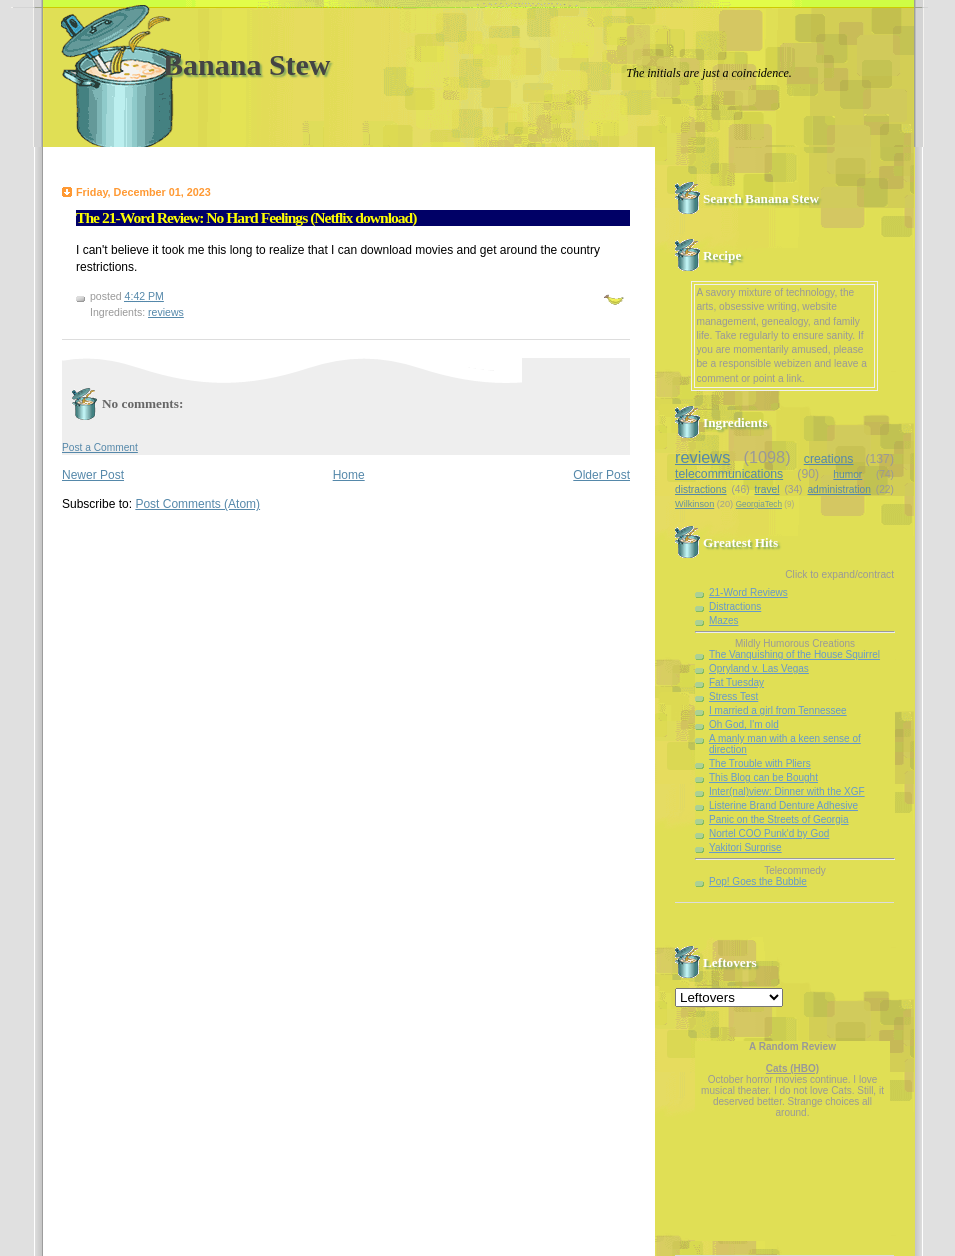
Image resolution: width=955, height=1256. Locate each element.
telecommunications (729, 474)
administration (838, 489)
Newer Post (93, 475)
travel (767, 489)
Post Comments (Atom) (197, 504)
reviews (166, 312)
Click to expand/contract (839, 574)
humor (847, 474)
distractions (701, 489)
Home (349, 475)
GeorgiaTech (759, 504)
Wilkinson (694, 504)
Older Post (601, 475)
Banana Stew (247, 64)
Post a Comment (100, 447)
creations (829, 459)
